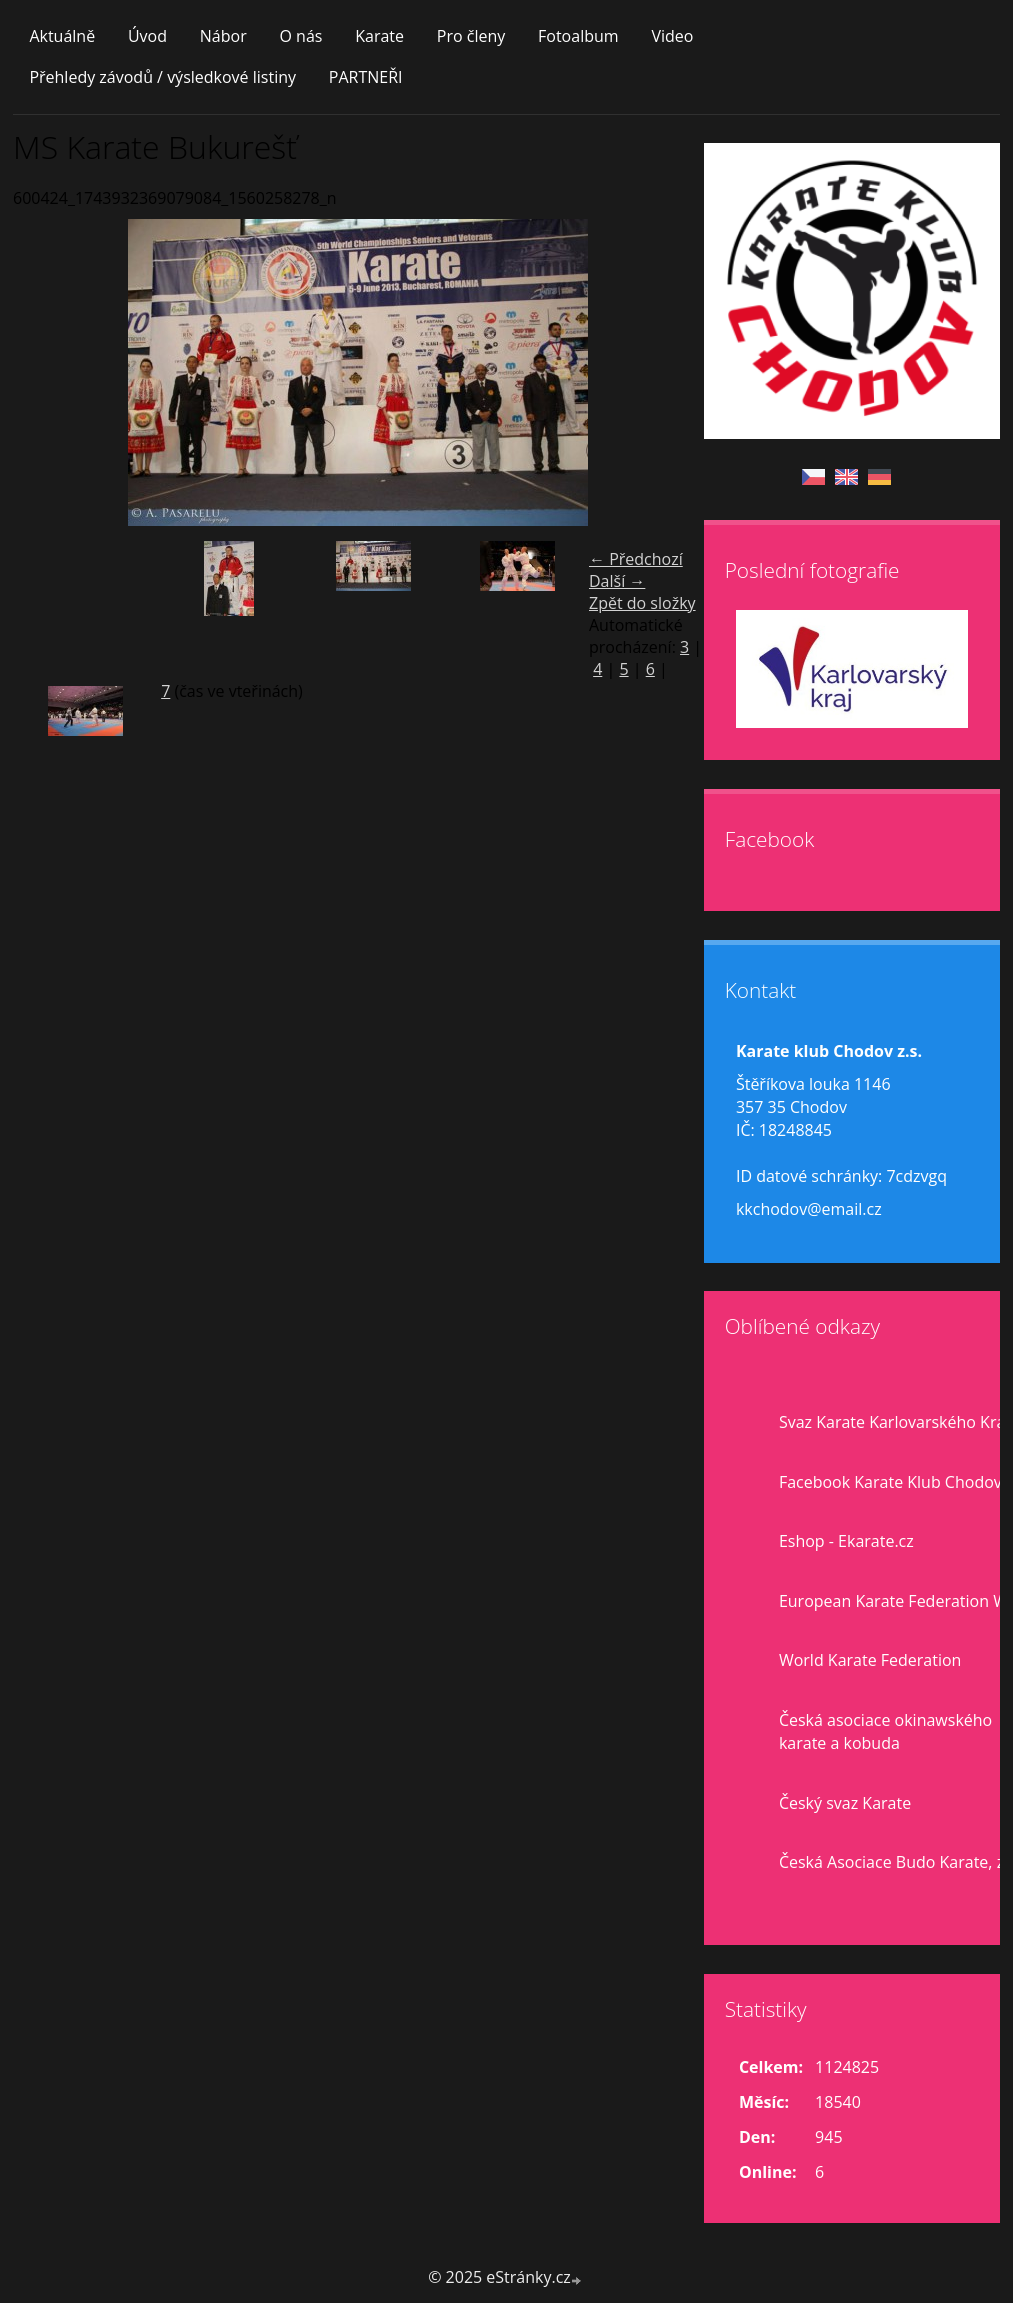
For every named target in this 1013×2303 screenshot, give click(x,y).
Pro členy (471, 36)
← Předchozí (636, 559)
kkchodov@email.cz (809, 1209)
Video (672, 36)
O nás (300, 36)
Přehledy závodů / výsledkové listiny (162, 77)
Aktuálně (62, 36)
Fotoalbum (578, 36)
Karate (379, 36)
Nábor (223, 36)
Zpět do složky (642, 603)
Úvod (147, 36)
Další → (617, 581)
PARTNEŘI (366, 77)
